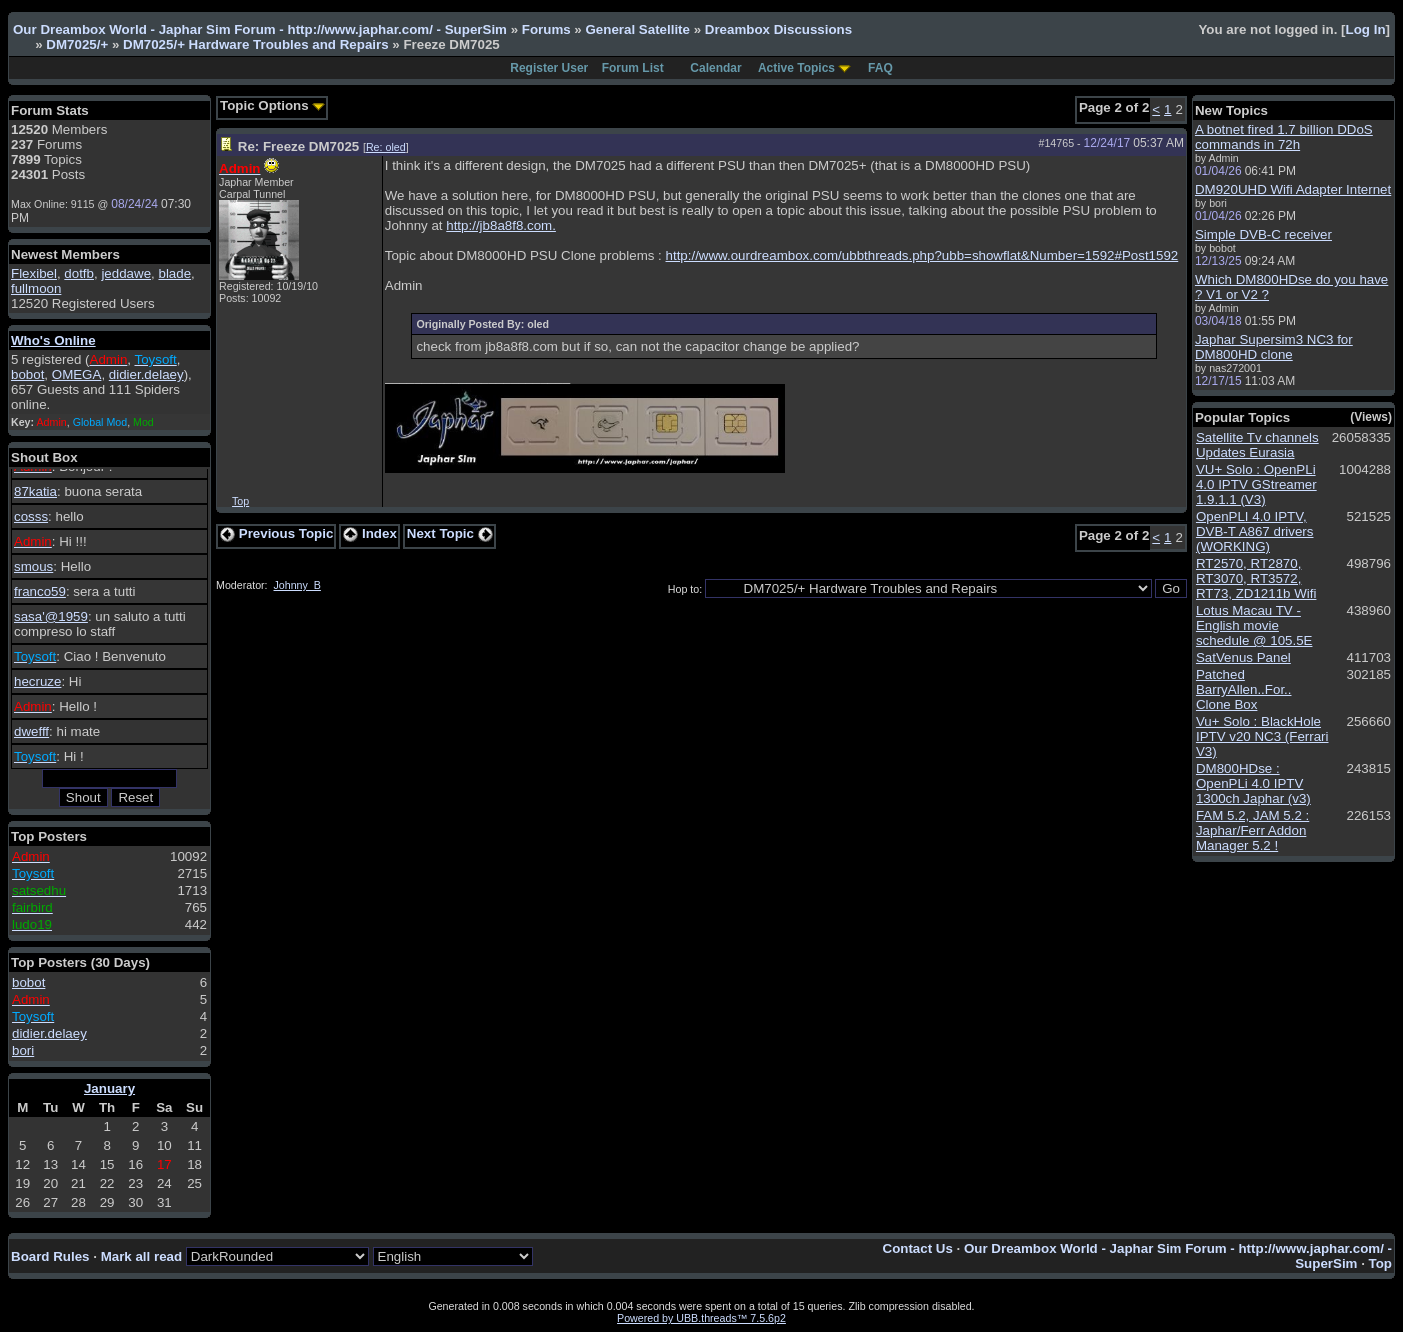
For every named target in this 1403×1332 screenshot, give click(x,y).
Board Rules (50, 1256)
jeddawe (126, 273)
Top (240, 501)
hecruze (37, 681)
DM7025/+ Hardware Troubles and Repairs (256, 44)
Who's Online (53, 340)
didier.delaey (146, 374)
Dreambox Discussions (778, 29)
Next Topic (450, 533)
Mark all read (142, 1256)
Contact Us (918, 1248)
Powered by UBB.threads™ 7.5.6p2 (701, 1318)
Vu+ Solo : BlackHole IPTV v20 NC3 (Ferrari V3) (1262, 736)
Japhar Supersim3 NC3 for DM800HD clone (1274, 347)
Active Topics (796, 68)
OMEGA (77, 374)
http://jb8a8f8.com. (501, 225)
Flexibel (34, 273)
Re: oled (386, 147)
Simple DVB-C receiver (1263, 234)
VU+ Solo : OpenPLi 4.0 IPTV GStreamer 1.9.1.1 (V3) (1256, 484)
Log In (1366, 29)
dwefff (31, 731)
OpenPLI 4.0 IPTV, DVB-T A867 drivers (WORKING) (1255, 531)
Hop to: (685, 589)
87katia (35, 491)
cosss (31, 516)
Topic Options (272, 105)
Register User (549, 68)
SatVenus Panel (1243, 657)
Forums (546, 29)
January (109, 1088)
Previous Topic (276, 533)
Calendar (715, 68)
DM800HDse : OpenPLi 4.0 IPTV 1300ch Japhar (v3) (1253, 783)
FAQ (880, 68)
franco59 (40, 591)
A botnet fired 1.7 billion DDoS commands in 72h (1284, 137)
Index (370, 533)
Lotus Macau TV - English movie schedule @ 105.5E (1254, 625)
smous (33, 566)
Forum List (633, 68)
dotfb (79, 273)
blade (174, 273)
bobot (27, 374)
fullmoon (36, 288)
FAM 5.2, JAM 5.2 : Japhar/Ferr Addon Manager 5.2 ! (1252, 830)
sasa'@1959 (51, 616)
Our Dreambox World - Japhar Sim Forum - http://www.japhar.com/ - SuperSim (260, 29)
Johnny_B (297, 585)
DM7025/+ (77, 44)
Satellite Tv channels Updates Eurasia (1257, 445)
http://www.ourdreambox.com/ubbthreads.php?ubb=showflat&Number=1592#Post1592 (922, 255)
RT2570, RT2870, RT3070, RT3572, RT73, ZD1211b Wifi (1256, 578)
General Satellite (637, 29)
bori (23, 1050)
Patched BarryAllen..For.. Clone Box (1244, 689)
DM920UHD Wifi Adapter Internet (1293, 189)
